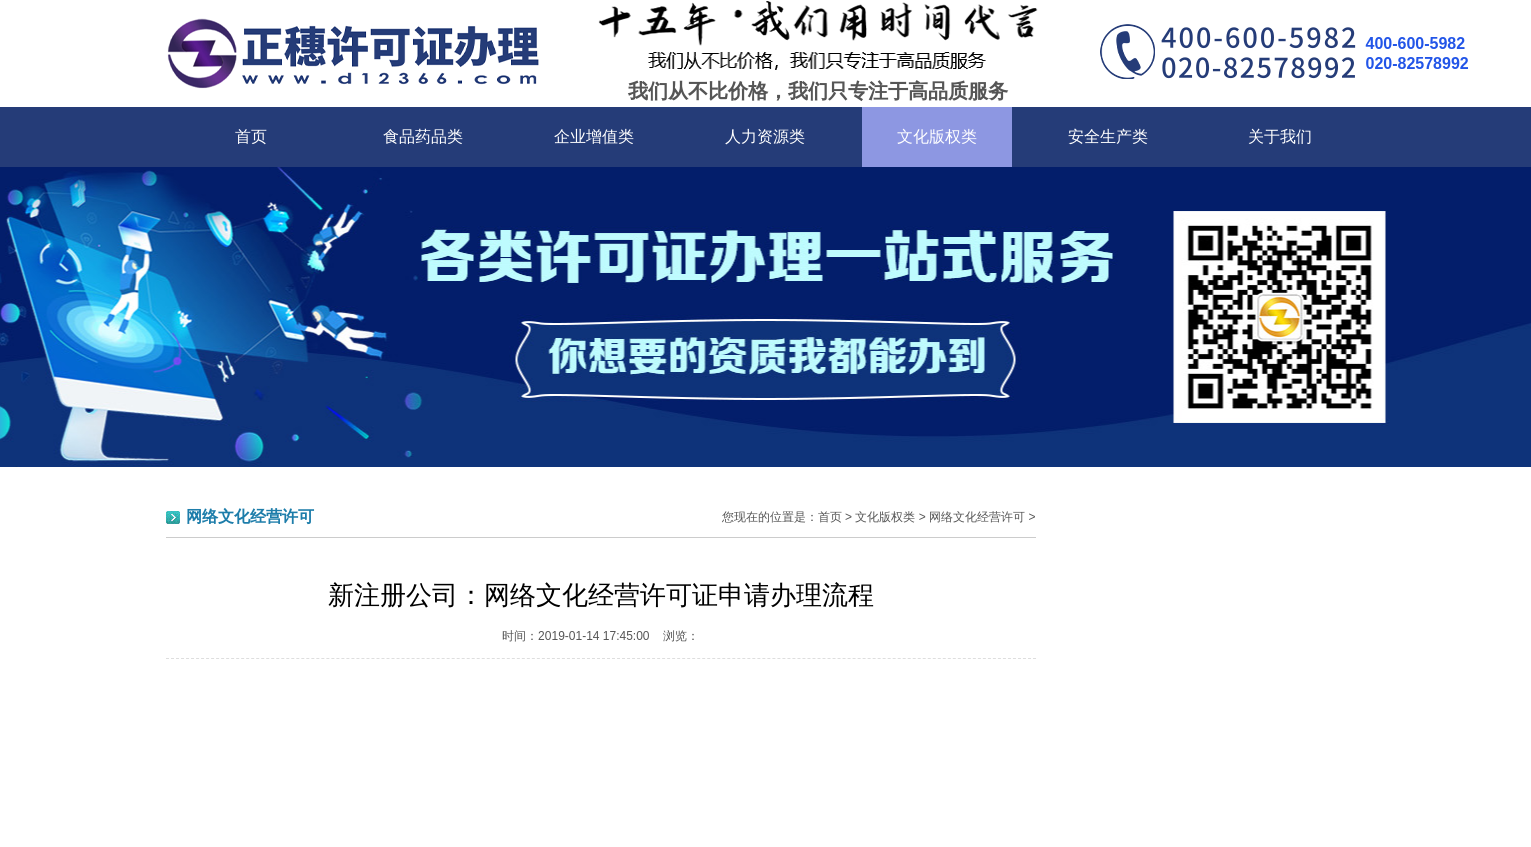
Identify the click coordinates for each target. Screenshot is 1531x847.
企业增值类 (594, 136)
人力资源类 (765, 136)
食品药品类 (423, 136)
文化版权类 (937, 136)
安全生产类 (1108, 136)
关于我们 (1280, 136)
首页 (251, 136)
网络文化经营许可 (977, 517)
